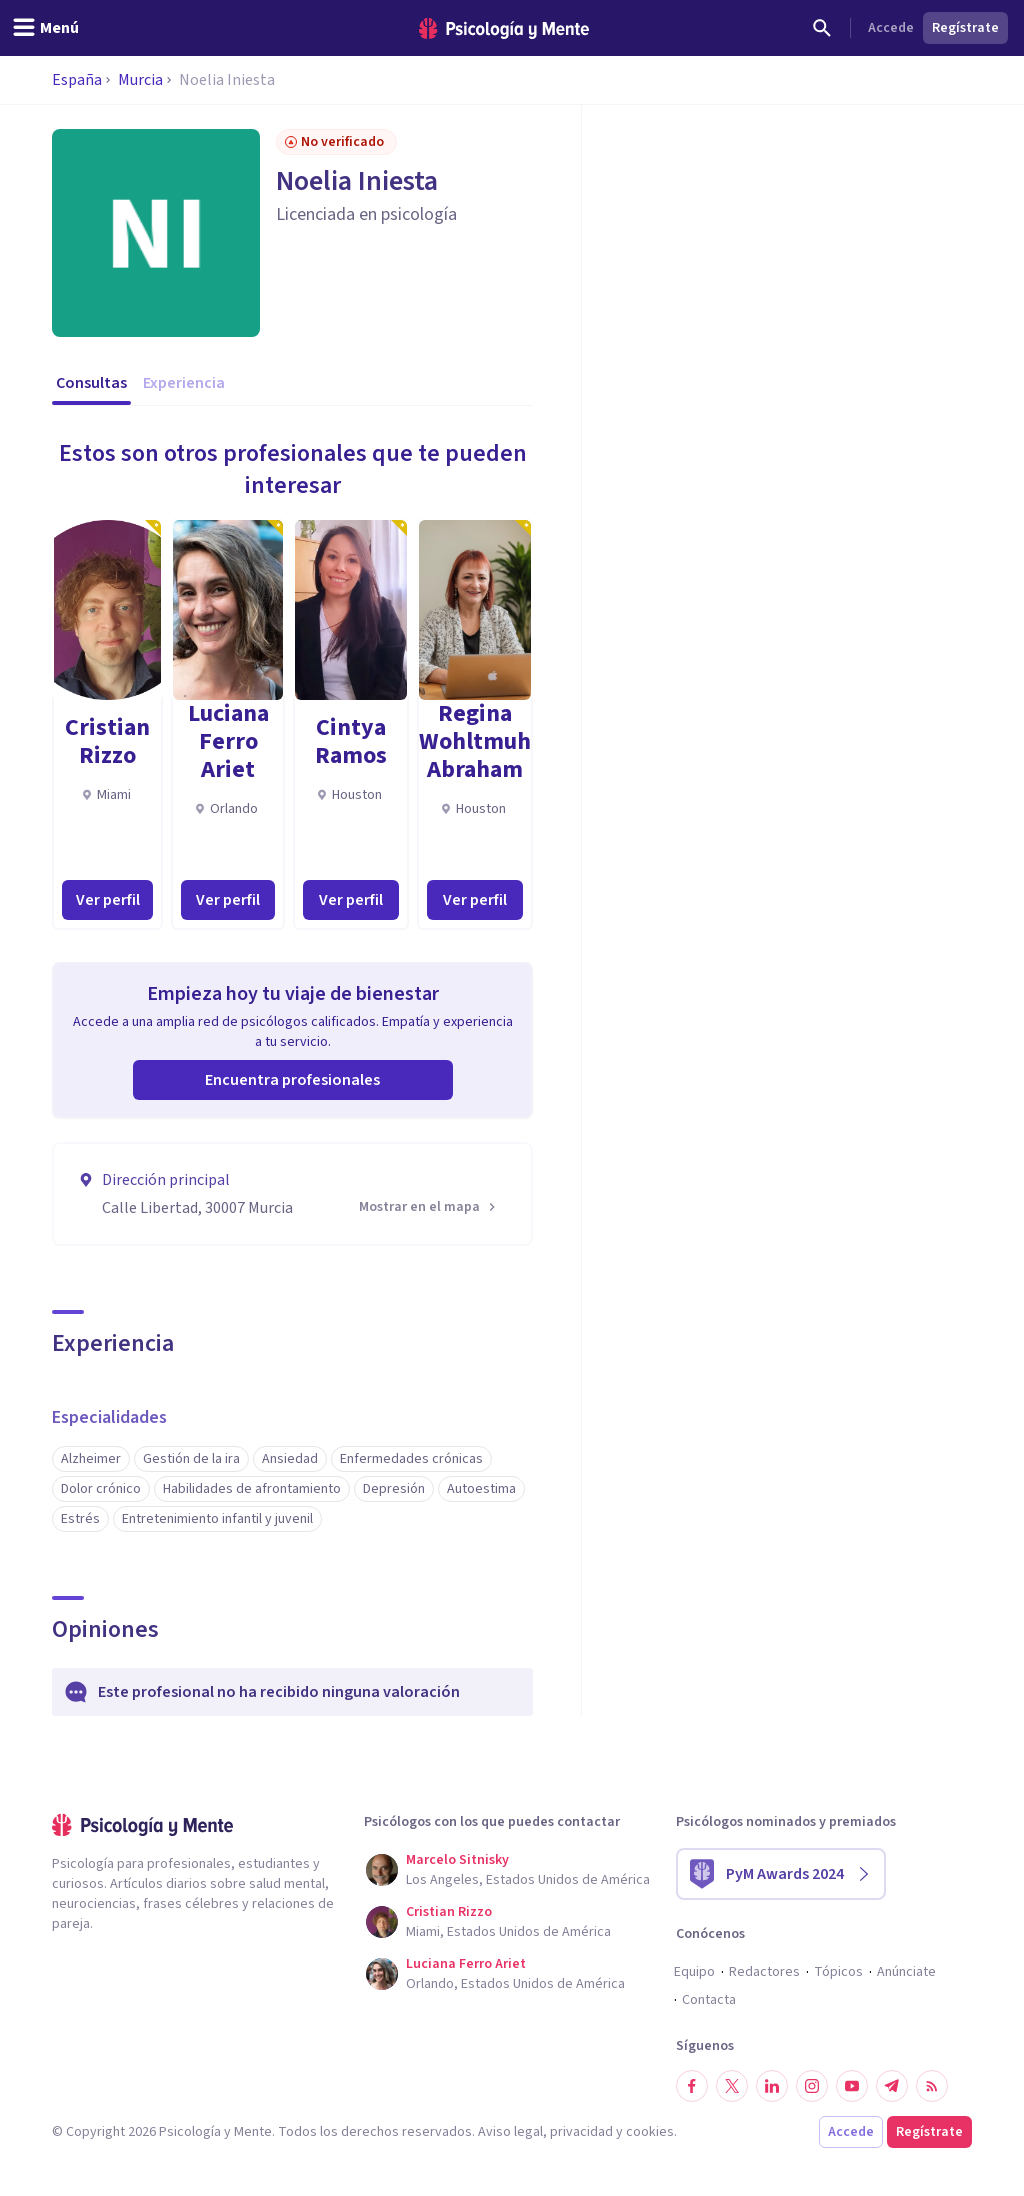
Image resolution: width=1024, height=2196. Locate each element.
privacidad (581, 2132)
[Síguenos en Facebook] (692, 2086)
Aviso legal (510, 2132)
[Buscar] (822, 28)
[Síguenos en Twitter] (732, 2086)
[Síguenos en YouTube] (852, 2086)
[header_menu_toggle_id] (45, 28)
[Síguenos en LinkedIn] (772, 2086)
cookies (650, 2132)
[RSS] (932, 2086)
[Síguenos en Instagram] (812, 2086)
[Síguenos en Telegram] (892, 2086)
